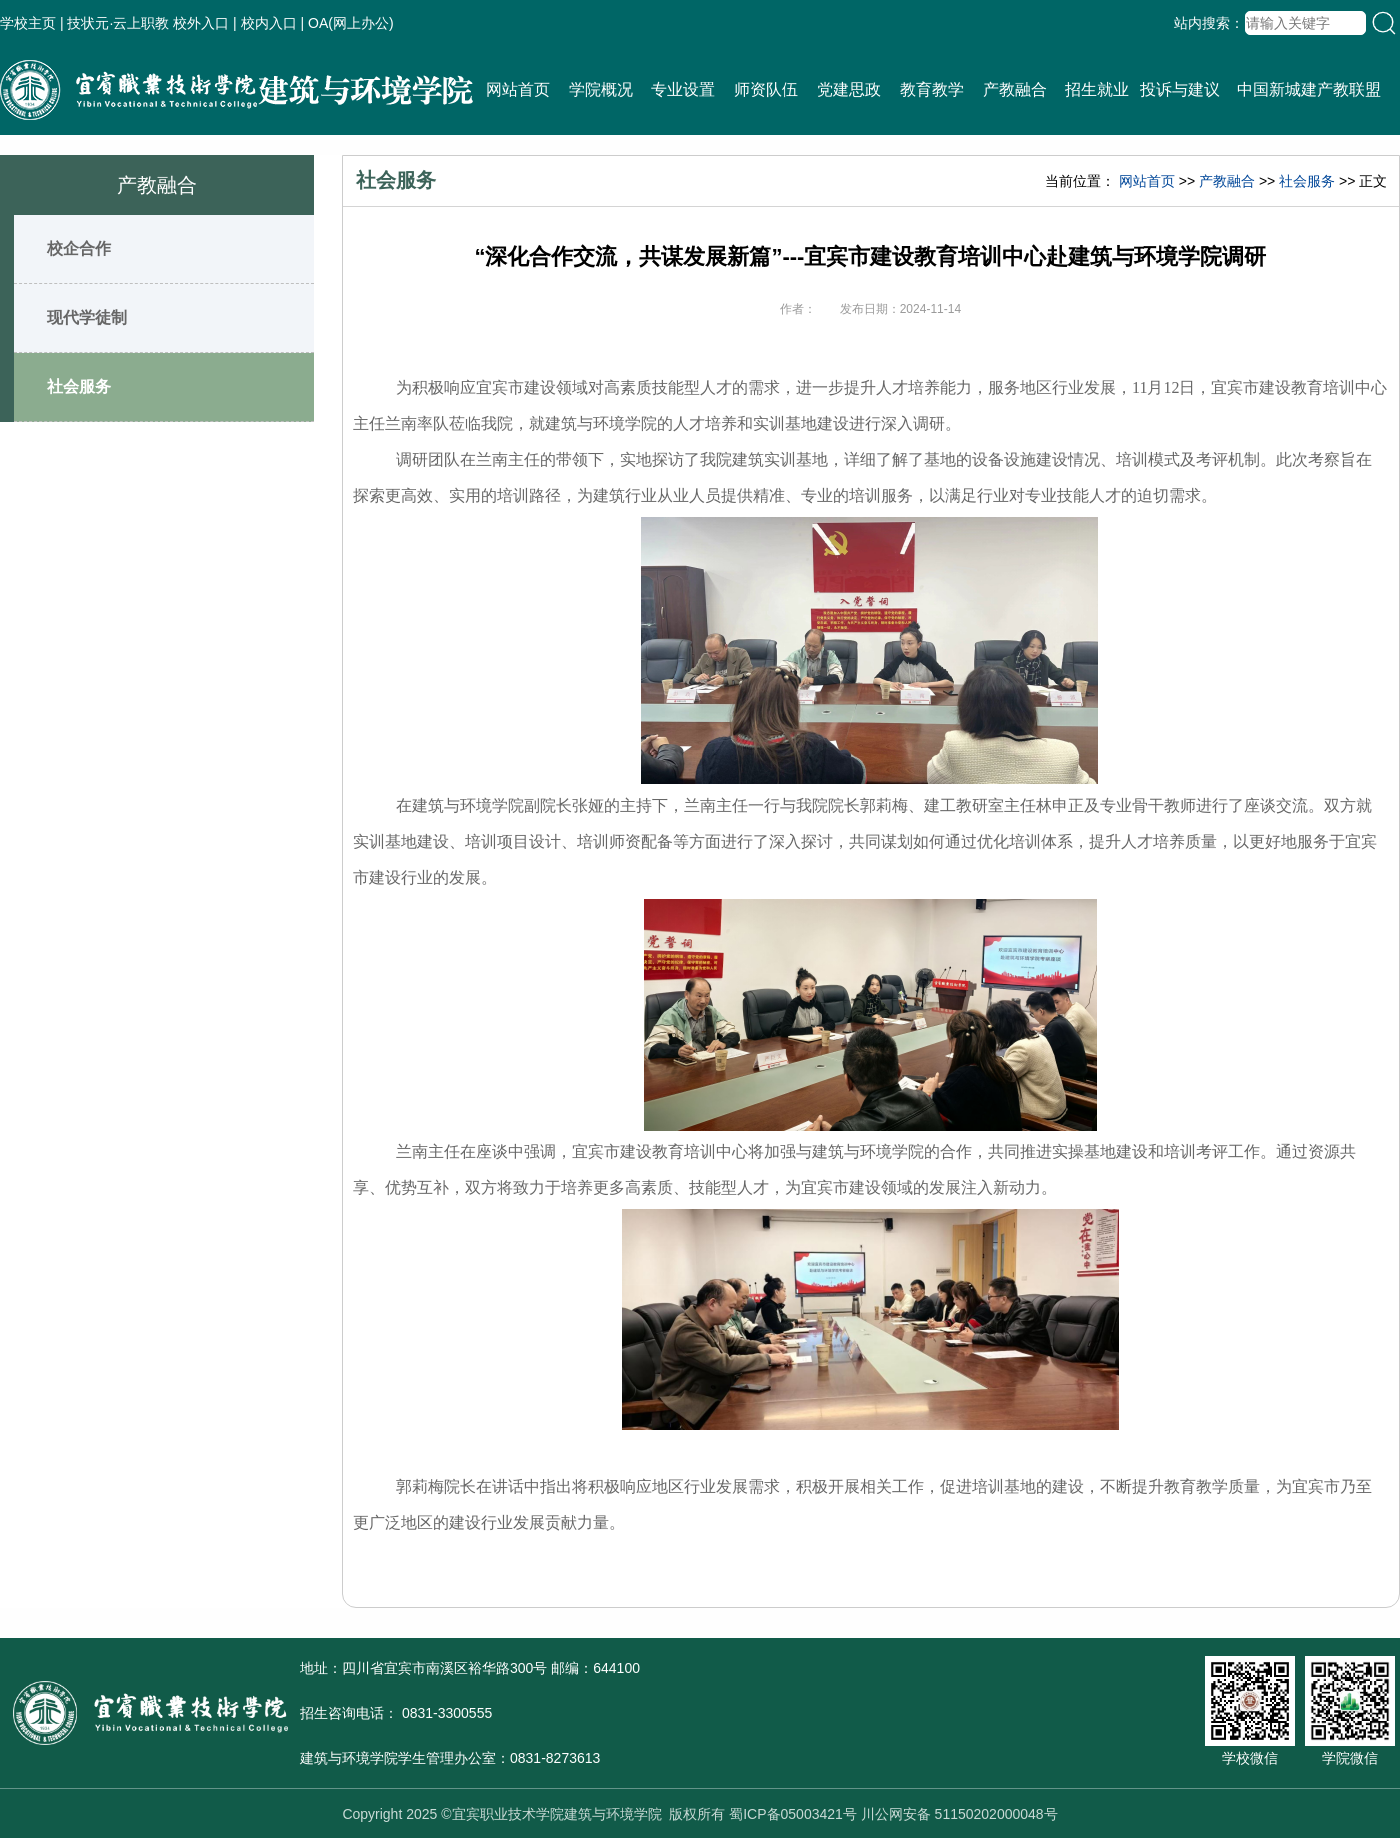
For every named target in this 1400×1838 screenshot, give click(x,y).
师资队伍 (766, 89)
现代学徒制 (87, 317)
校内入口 (269, 23)
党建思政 (849, 89)
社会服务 (79, 386)
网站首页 (518, 89)
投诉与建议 (1180, 89)
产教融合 (1015, 89)
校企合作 (79, 248)
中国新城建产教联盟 (1309, 89)
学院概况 (601, 89)
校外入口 (201, 23)
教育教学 (932, 89)
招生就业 (1097, 89)
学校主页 (28, 23)
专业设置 (683, 89)
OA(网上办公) (351, 23)
